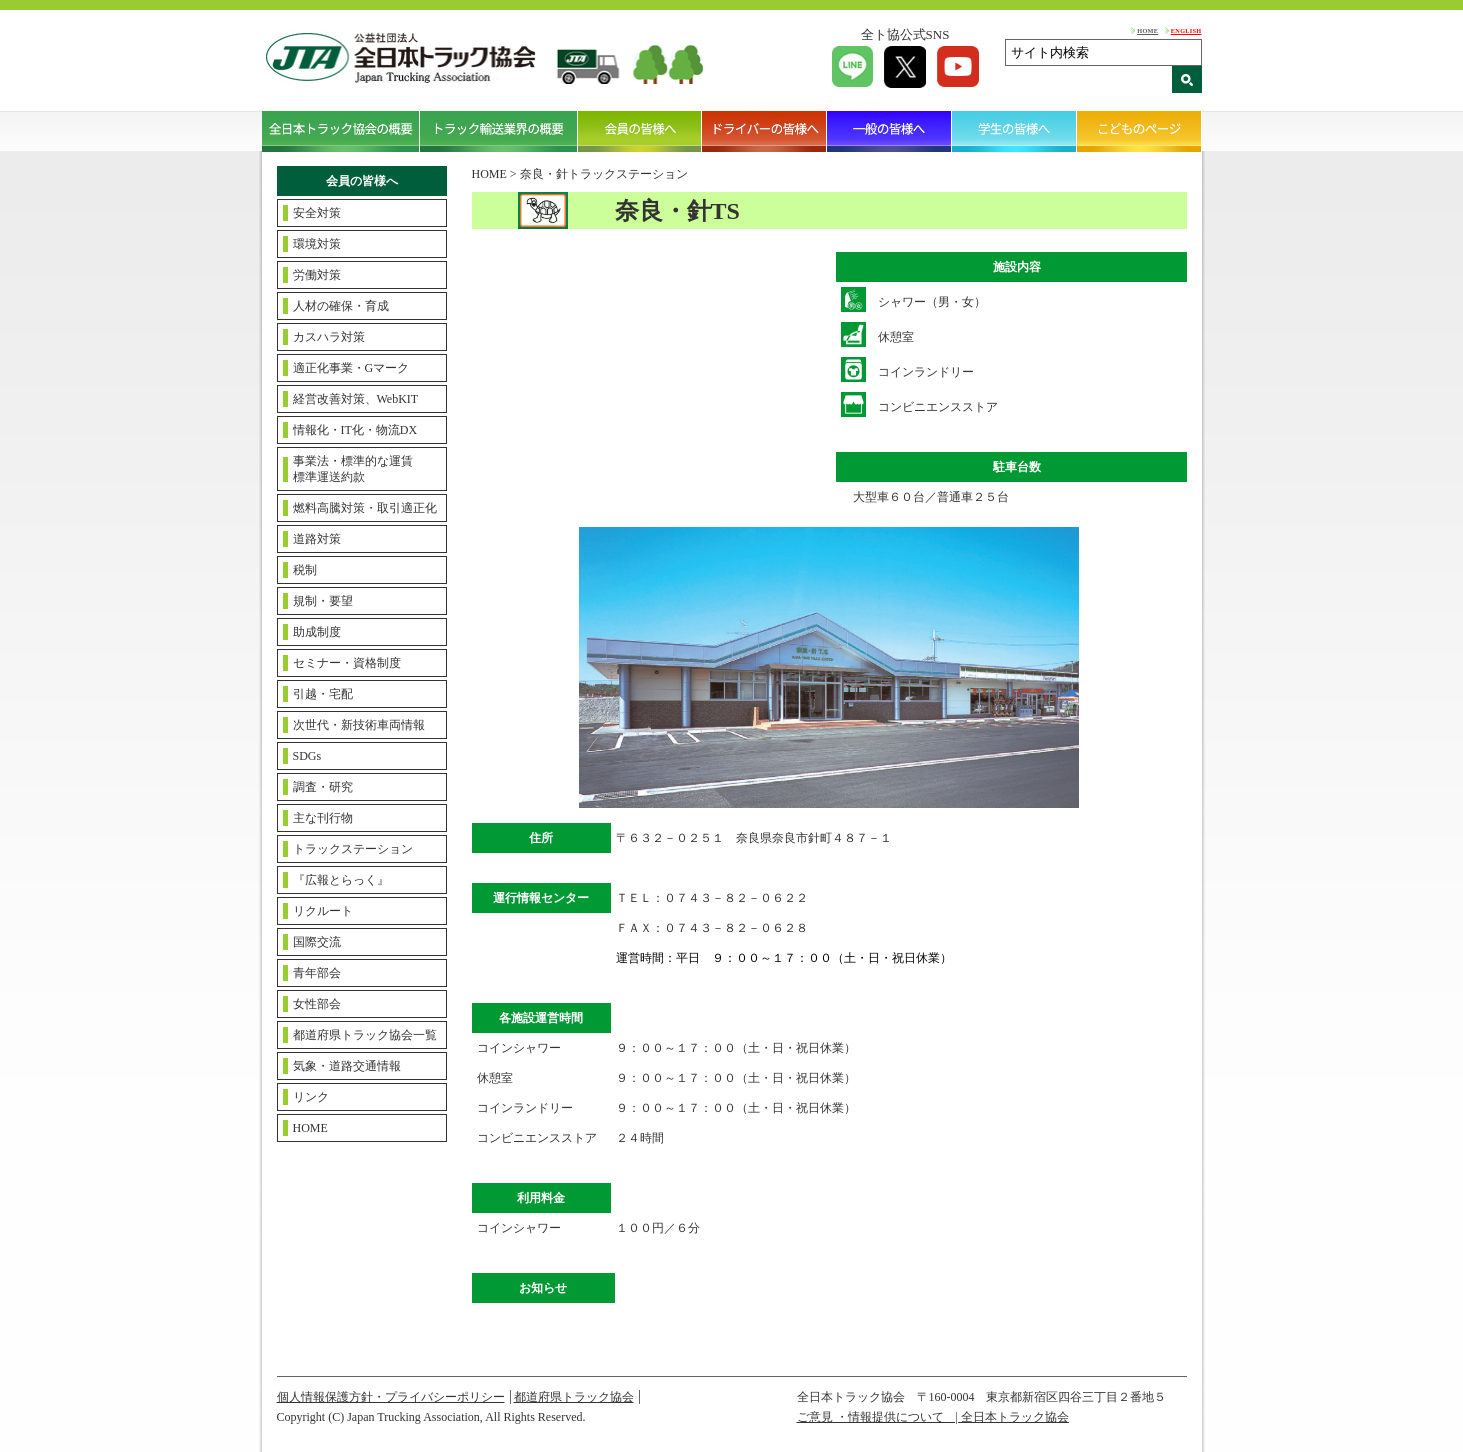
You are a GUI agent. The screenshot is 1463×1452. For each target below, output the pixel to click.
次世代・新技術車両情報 (359, 725)
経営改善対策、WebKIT (356, 399)
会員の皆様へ (640, 131)
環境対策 (317, 244)
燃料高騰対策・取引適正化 (365, 508)
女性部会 (317, 1004)
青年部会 (317, 973)
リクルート (323, 911)
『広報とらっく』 (341, 880)
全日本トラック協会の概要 (341, 131)
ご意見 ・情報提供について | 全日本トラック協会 (933, 1417)
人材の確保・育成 (341, 306)
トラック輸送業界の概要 (499, 131)
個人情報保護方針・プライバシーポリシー (391, 1397)
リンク (311, 1097)
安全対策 (317, 213)
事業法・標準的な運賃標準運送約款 (353, 469)
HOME (1147, 30)
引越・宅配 (323, 694)
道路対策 (317, 539)
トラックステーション (353, 849)
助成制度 (317, 632)
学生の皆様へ (1014, 131)
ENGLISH (1186, 30)
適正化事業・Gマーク (351, 368)
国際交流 (317, 942)
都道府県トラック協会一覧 (365, 1035)
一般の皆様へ (889, 131)
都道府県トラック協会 (574, 1397)
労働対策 (317, 275)
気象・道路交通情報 (347, 1066)
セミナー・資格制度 (347, 663)
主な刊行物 (323, 818)
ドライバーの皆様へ (764, 131)
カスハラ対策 (329, 337)
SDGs (307, 756)
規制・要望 (323, 601)
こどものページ (1139, 131)
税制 (305, 570)
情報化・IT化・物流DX (355, 430)
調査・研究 (323, 787)
